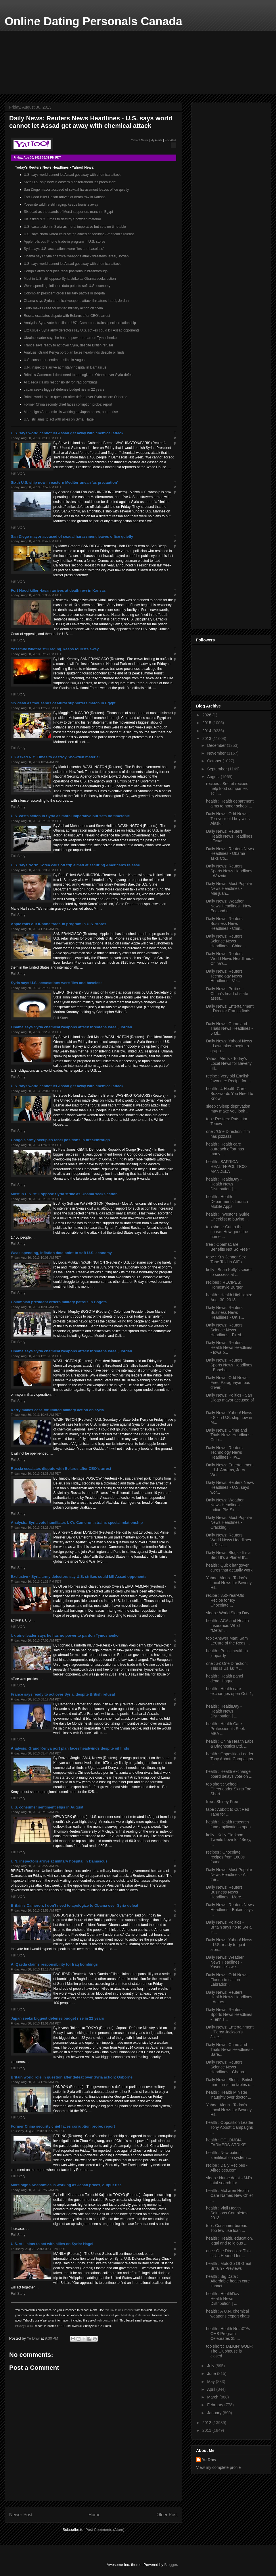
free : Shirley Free (222, 1801)
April (211, 2389)
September (217, 769)
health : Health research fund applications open (228, 1824)
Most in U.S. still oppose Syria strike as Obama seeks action (70, 279)
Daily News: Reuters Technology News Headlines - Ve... (224, 976)
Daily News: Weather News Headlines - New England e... (228, 906)
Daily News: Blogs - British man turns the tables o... (230, 2082)
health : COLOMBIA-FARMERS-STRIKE (226, 2142)
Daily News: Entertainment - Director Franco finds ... (230, 1011)
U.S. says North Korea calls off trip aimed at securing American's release (79, 234)
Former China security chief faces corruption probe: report (68, 404)
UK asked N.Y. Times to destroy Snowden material (62, 219)
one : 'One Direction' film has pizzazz (228, 1134)
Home (95, 2514)
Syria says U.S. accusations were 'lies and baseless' (64, 249)
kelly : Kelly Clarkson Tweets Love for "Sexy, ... (228, 1840)
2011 (207, 2430)
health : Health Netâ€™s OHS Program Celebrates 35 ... (228, 2333)
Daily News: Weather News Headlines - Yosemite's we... (225, 1962)
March (213, 2397)
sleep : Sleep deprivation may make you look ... (228, 1108)
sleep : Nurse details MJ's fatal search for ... (229, 2180)
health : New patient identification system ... (228, 2155)
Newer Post (20, 2514)
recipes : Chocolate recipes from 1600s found (225, 1857)
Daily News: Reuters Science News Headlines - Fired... (225, 1330)
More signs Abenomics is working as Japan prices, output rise (71, 412)
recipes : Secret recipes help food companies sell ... (227, 788)
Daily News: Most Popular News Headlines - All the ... (229, 1874)
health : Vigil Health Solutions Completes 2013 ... (226, 2213)
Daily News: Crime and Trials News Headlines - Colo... (229, 1435)
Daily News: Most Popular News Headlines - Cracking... (229, 1522)
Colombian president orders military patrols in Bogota (64, 293)
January (215, 2413)
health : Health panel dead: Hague (224, 1678)
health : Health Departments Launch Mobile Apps (227, 1201)
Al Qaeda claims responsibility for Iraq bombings (61, 382)
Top (175, 438)
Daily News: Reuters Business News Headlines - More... (225, 1892)
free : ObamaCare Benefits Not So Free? (228, 1247)
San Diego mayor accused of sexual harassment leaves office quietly (76, 190)
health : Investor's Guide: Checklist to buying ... (228, 1216)
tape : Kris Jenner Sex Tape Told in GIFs (226, 1259)
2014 (207, 730)
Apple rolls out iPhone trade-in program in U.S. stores (65, 242)
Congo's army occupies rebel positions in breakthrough (66, 271)
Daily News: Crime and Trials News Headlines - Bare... (229, 2049)
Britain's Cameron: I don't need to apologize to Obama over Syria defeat (79, 375)
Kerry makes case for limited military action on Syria (63, 308)
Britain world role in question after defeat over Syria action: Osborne (75, 397)
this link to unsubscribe (119, 2310)
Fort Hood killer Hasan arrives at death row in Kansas (65, 197)
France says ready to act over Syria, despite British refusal (68, 345)
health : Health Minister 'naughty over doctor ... (228, 2094)
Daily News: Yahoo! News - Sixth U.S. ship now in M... (229, 1417)
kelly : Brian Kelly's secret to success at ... (229, 1272)
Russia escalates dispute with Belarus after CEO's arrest (67, 316)
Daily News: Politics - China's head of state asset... (227, 993)
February (215, 2405)
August (214, 776)
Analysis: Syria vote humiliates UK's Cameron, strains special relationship (80, 323)
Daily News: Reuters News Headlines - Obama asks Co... (230, 854)
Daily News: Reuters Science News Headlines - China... (226, 941)
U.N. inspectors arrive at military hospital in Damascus (65, 367)
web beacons (105, 2320)
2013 (207, 738)
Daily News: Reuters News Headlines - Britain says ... (230, 1909)
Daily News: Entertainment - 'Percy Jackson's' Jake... (230, 2032)
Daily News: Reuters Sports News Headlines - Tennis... (229, 2014)
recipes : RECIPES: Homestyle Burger (224, 1284)
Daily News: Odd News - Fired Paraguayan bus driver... (228, 1382)
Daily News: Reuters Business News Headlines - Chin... (225, 923)
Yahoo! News (139, 140)
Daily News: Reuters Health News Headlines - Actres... (229, 1997)
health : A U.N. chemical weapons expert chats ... (228, 2316)
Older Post (167, 2514)
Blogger (170, 2564)
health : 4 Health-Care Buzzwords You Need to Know (229, 1093)
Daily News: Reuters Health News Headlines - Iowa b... (229, 1347)
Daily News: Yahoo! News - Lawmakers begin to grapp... (229, 1046)
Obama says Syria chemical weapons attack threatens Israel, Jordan (76, 256)
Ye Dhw (209, 2459)
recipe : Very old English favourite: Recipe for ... (228, 1078)
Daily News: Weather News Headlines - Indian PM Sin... (225, 1505)
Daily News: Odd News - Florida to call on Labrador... (228, 1980)
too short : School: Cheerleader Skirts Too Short (228, 1789)
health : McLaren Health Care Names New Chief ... (229, 2195)
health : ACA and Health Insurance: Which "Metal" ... (227, 1625)
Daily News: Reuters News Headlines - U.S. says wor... (230, 1487)
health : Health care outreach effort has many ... (225, 1149)
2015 (207, 722)
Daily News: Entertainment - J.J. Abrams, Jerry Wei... (230, 1470)
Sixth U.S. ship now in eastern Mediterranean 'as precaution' (70, 182)
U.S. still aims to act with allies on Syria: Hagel (59, 419)
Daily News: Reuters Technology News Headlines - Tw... (224, 1452)
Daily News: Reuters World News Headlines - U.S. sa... (230, 1540)
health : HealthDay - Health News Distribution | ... (224, 1184)
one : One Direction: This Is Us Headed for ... (228, 2253)
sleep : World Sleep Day (227, 1613)
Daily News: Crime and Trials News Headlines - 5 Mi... (229, 1028)
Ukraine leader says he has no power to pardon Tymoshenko (70, 338)
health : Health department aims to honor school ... (230, 803)
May (211, 2381)
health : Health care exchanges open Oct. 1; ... (229, 1693)
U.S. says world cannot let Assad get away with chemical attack (72, 175)
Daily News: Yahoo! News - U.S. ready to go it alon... (229, 1944)
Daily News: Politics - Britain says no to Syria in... (229, 1927)
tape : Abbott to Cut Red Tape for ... (227, 1812)
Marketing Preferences (135, 2315)
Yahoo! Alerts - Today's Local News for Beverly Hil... (229, 1063)
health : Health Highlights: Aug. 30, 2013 (229, 1297)
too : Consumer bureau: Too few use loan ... (227, 2228)
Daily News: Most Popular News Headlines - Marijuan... (229, 888)
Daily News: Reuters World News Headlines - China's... (230, 958)
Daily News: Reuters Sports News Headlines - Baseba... (229, 1365)
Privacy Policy (24, 2326)
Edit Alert (170, 140)
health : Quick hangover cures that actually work (229, 1567)
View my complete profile (218, 2467)
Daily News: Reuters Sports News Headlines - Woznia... (229, 871)
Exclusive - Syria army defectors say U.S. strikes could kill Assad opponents (82, 330)
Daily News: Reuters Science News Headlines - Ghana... (226, 2067)
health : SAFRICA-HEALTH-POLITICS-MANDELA (226, 1166)
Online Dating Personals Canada (93, 21)
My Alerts (156, 140)
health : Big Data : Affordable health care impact (228, 2281)
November (217, 753)
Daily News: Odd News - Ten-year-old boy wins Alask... (228, 818)
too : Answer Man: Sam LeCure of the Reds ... (228, 1640)
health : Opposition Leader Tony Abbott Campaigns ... (229, 1759)
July (211, 2365)
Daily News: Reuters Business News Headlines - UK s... (225, 1312)
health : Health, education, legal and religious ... (229, 2240)
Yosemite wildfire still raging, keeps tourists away (61, 205)
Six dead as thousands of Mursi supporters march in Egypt (68, 212)
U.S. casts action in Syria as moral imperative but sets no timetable (75, 227)
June (212, 2373)
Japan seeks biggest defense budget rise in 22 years (64, 389)
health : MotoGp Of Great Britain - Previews (228, 2266)
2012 (207, 2422)
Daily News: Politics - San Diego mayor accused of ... (230, 1400)
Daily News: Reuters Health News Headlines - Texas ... (229, 836)
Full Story (18, 473)
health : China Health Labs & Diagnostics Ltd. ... (230, 1743)
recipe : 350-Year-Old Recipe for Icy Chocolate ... (225, 1600)
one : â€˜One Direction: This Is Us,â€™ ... (227, 1666)
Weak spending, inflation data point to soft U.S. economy (67, 286)
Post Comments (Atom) (104, 2529)
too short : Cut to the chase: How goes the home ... (227, 1232)
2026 (207, 715)
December (217, 745)
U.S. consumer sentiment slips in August (55, 360)
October (215, 761)
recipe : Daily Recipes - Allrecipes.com (227, 2167)
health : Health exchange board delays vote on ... (229, 1774)
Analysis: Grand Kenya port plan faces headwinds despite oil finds (74, 352)
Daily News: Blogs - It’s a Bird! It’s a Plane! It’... (228, 1555)
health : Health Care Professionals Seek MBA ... (225, 1728)
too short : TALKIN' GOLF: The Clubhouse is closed (229, 2351)
